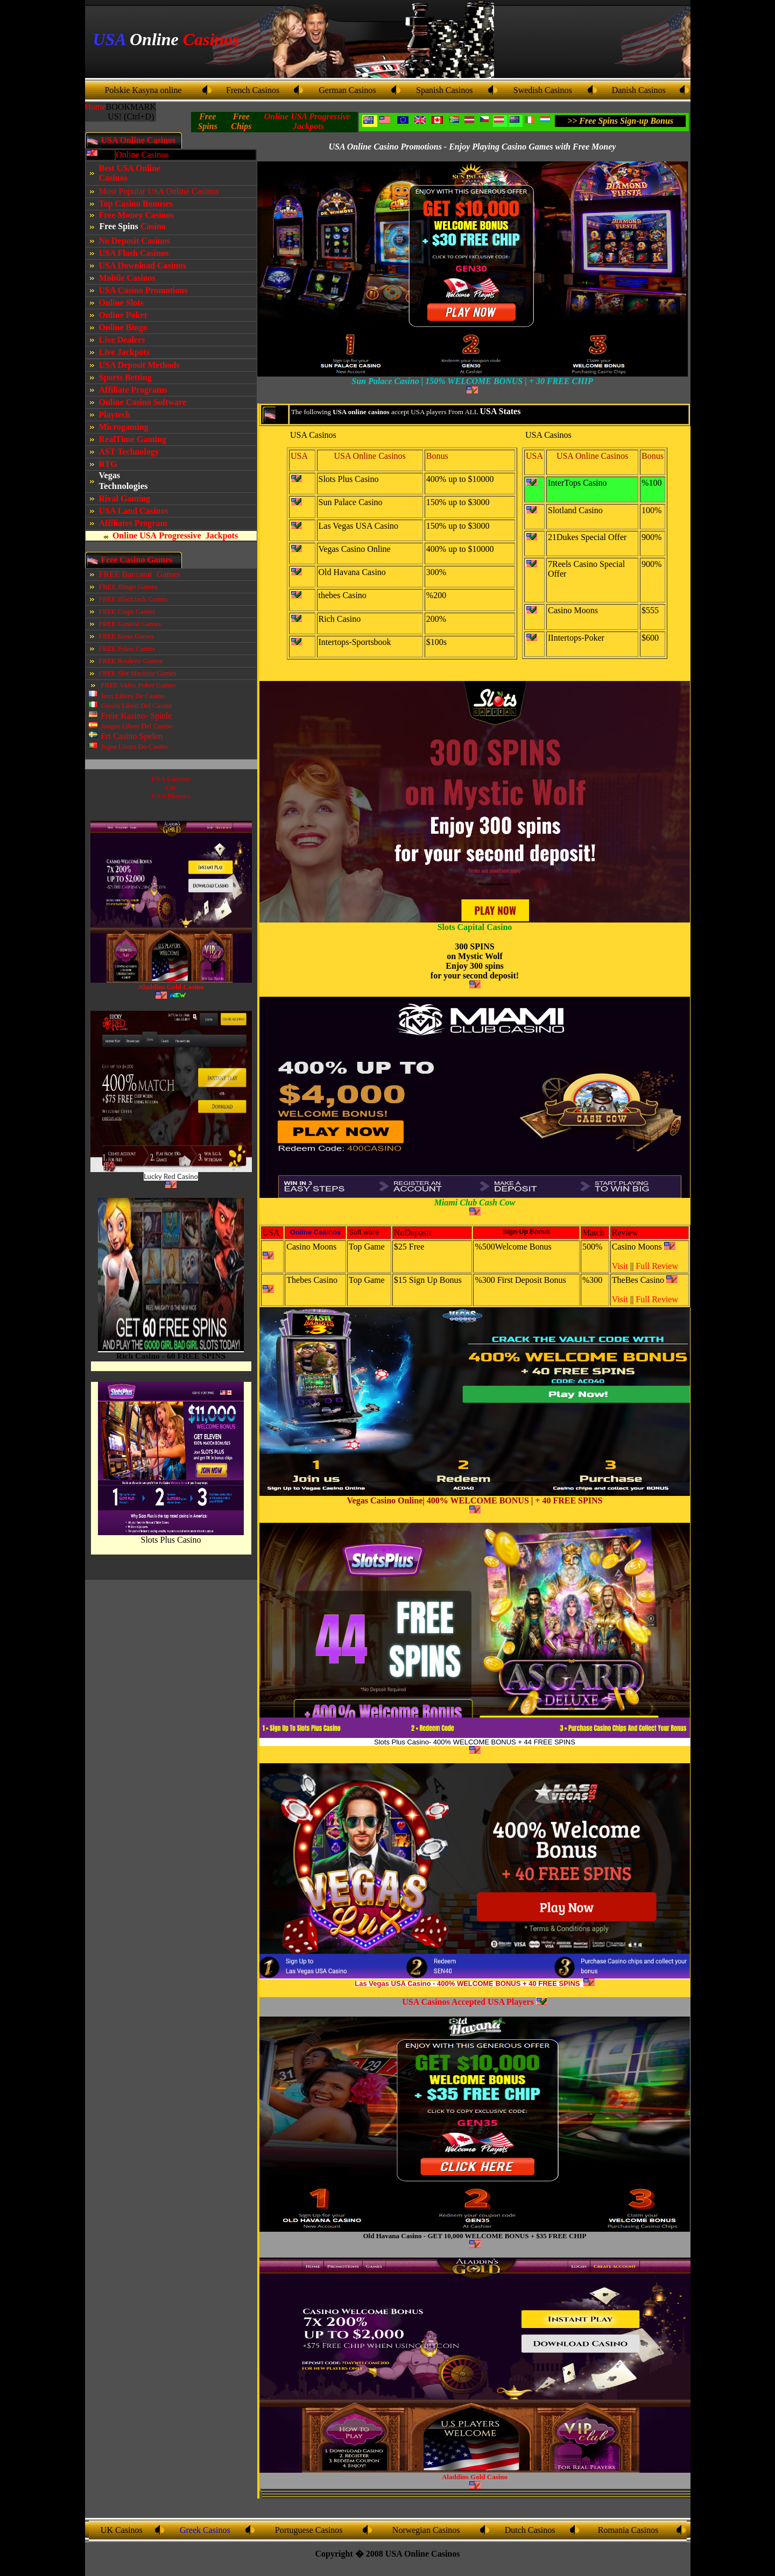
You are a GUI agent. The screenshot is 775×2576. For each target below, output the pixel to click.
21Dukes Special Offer (587, 537)
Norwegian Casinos (426, 2530)
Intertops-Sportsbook (355, 642)
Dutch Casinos (530, 2530)
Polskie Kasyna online (142, 90)
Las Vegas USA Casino (359, 525)
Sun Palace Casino (351, 502)
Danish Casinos (639, 90)
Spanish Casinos (444, 90)
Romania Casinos (628, 2530)
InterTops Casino (577, 482)
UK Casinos (122, 2530)
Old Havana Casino (352, 572)
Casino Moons (573, 610)
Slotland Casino (575, 510)
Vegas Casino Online (355, 548)
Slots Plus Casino (170, 1539)
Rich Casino (340, 618)
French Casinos (252, 90)
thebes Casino (343, 595)
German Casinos (347, 90)
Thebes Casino (311, 1280)
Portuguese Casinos (309, 2530)
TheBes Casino (638, 1280)
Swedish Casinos (542, 90)
